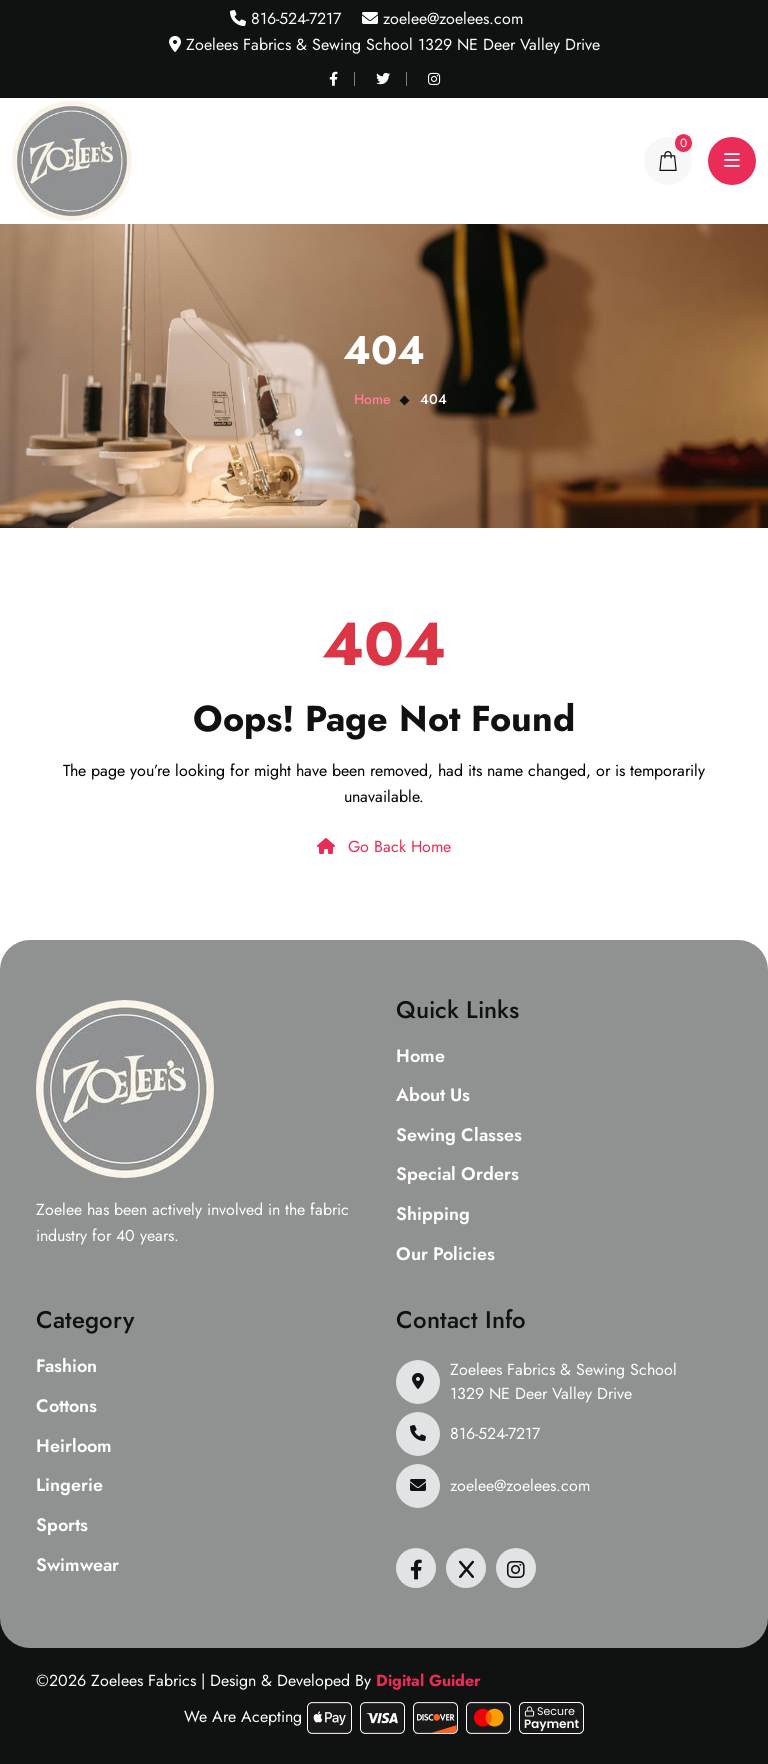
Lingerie (69, 1486)
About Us (433, 1096)
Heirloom (74, 1447)
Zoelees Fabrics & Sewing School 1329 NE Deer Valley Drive (563, 1381)
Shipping (433, 1215)
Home (372, 399)
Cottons (66, 1407)
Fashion (66, 1367)
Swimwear (77, 1566)
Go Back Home (384, 846)
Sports (62, 1526)
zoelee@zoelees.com (450, 18)
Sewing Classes (459, 1136)
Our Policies (445, 1255)
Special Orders (457, 1175)
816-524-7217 (293, 18)
